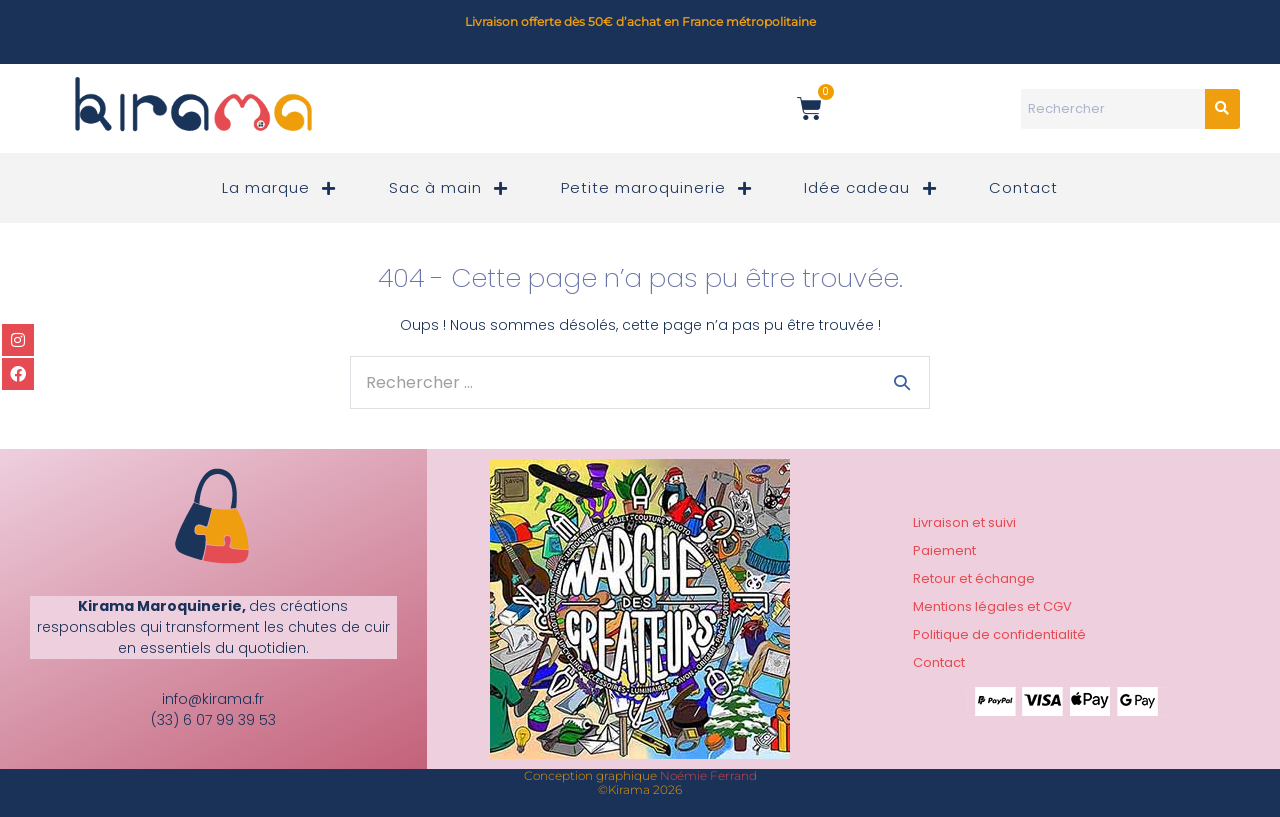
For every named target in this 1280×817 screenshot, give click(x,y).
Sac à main (450, 188)
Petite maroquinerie (658, 188)
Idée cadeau (871, 188)
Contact (1023, 187)
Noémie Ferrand (708, 775)
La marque (280, 188)
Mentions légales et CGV (992, 606)
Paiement (944, 550)
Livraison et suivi (964, 522)
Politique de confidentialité (999, 634)
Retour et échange (974, 578)
